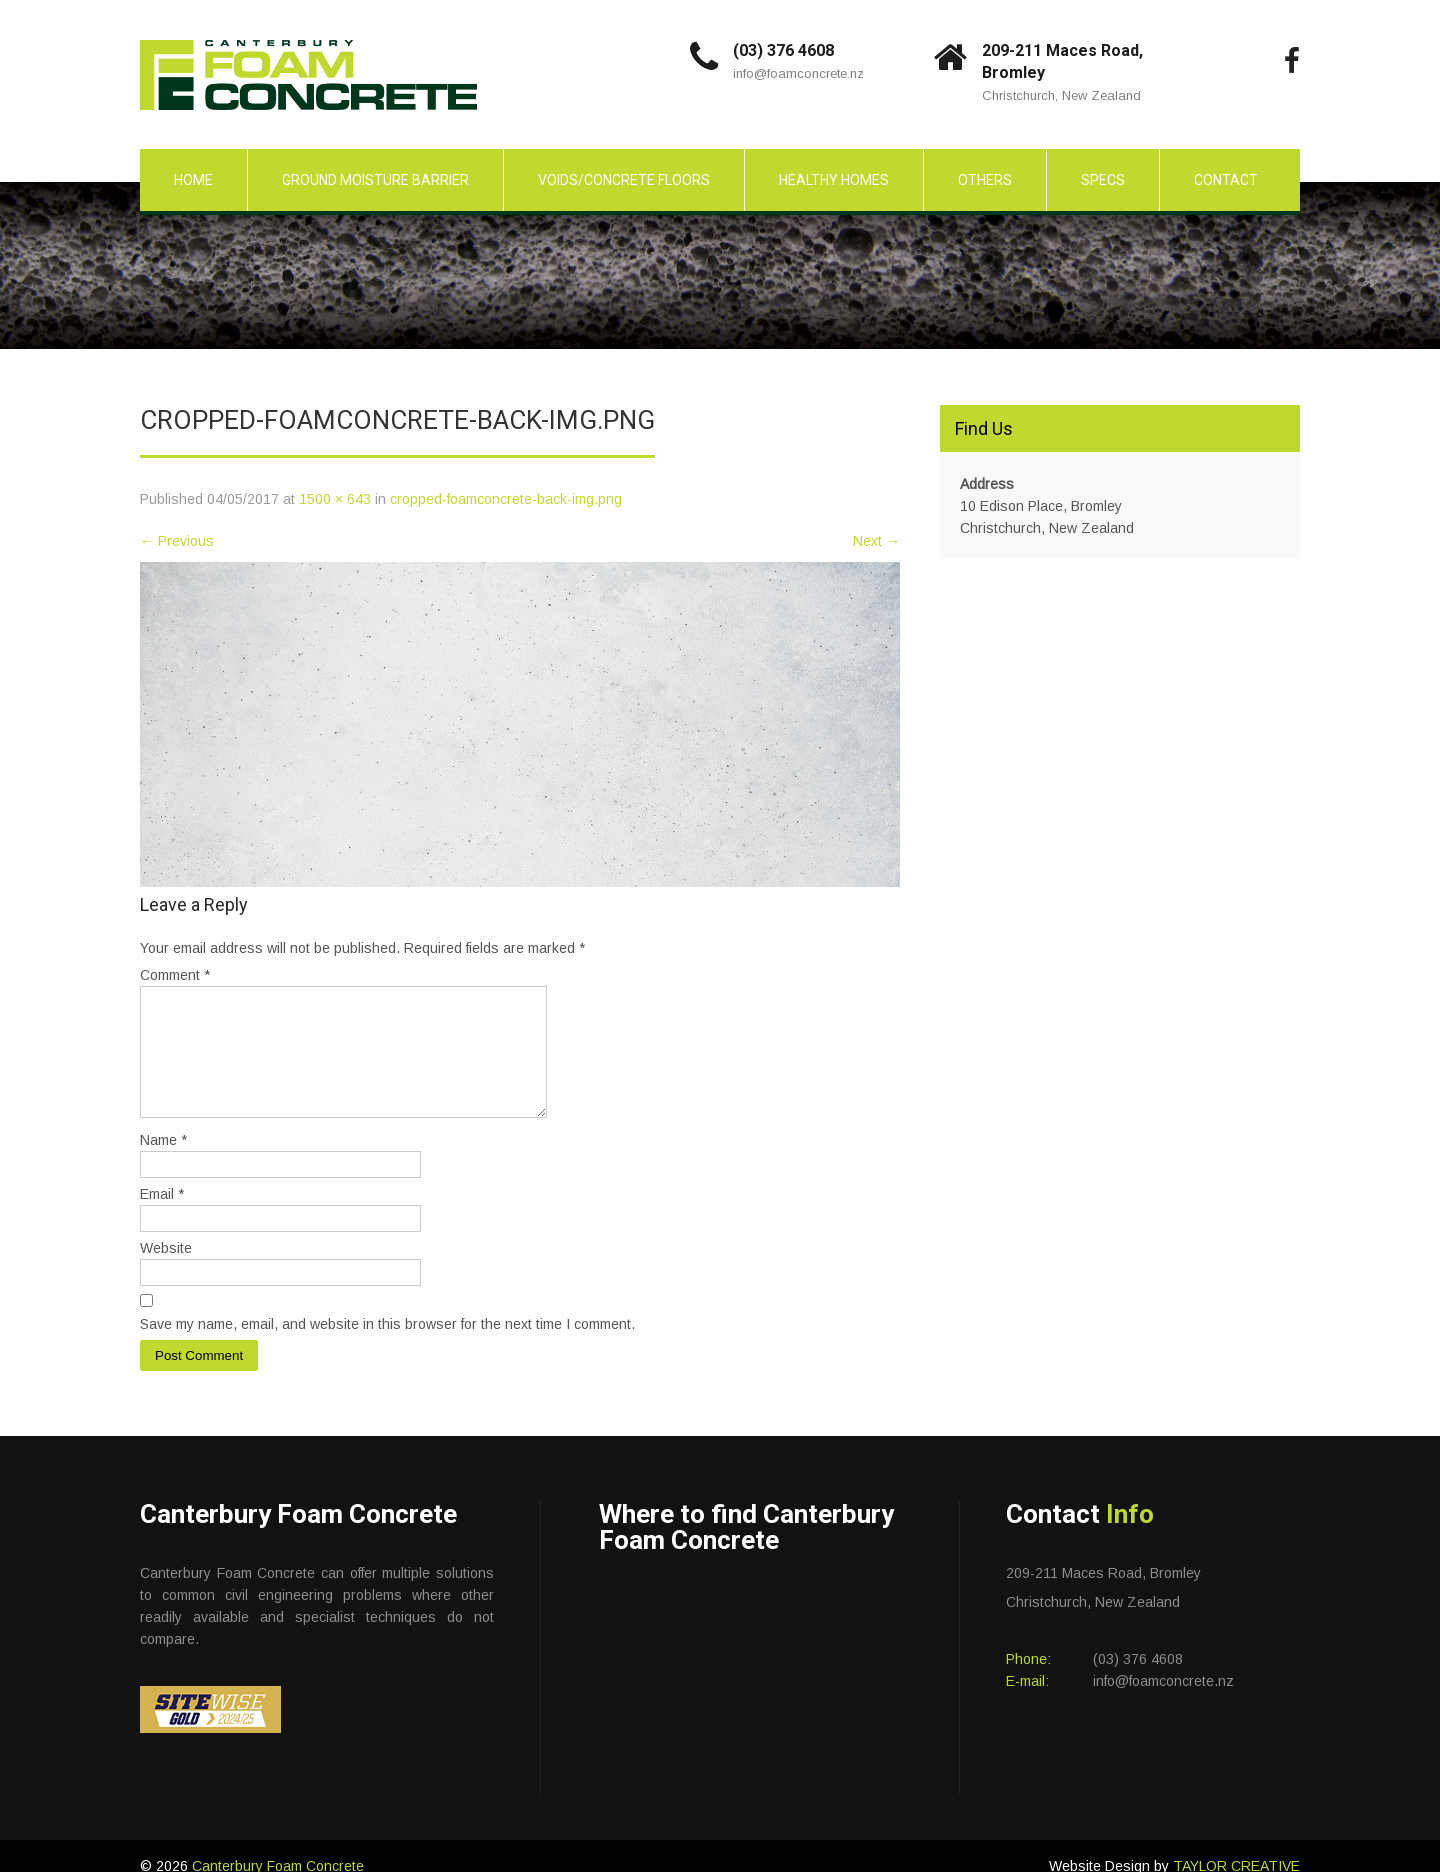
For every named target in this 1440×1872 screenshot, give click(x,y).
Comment (175, 975)
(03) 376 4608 (783, 50)
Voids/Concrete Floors (624, 180)
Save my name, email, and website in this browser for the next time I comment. (387, 1348)
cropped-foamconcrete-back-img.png (506, 499)
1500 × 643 (335, 499)
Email (162, 1218)
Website (166, 1272)
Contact (1226, 180)
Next (876, 541)
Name (163, 1164)
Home (193, 180)
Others (985, 180)
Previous (177, 541)
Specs (1103, 180)
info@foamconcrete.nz (798, 73)
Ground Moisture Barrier (375, 180)
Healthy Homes (834, 180)
